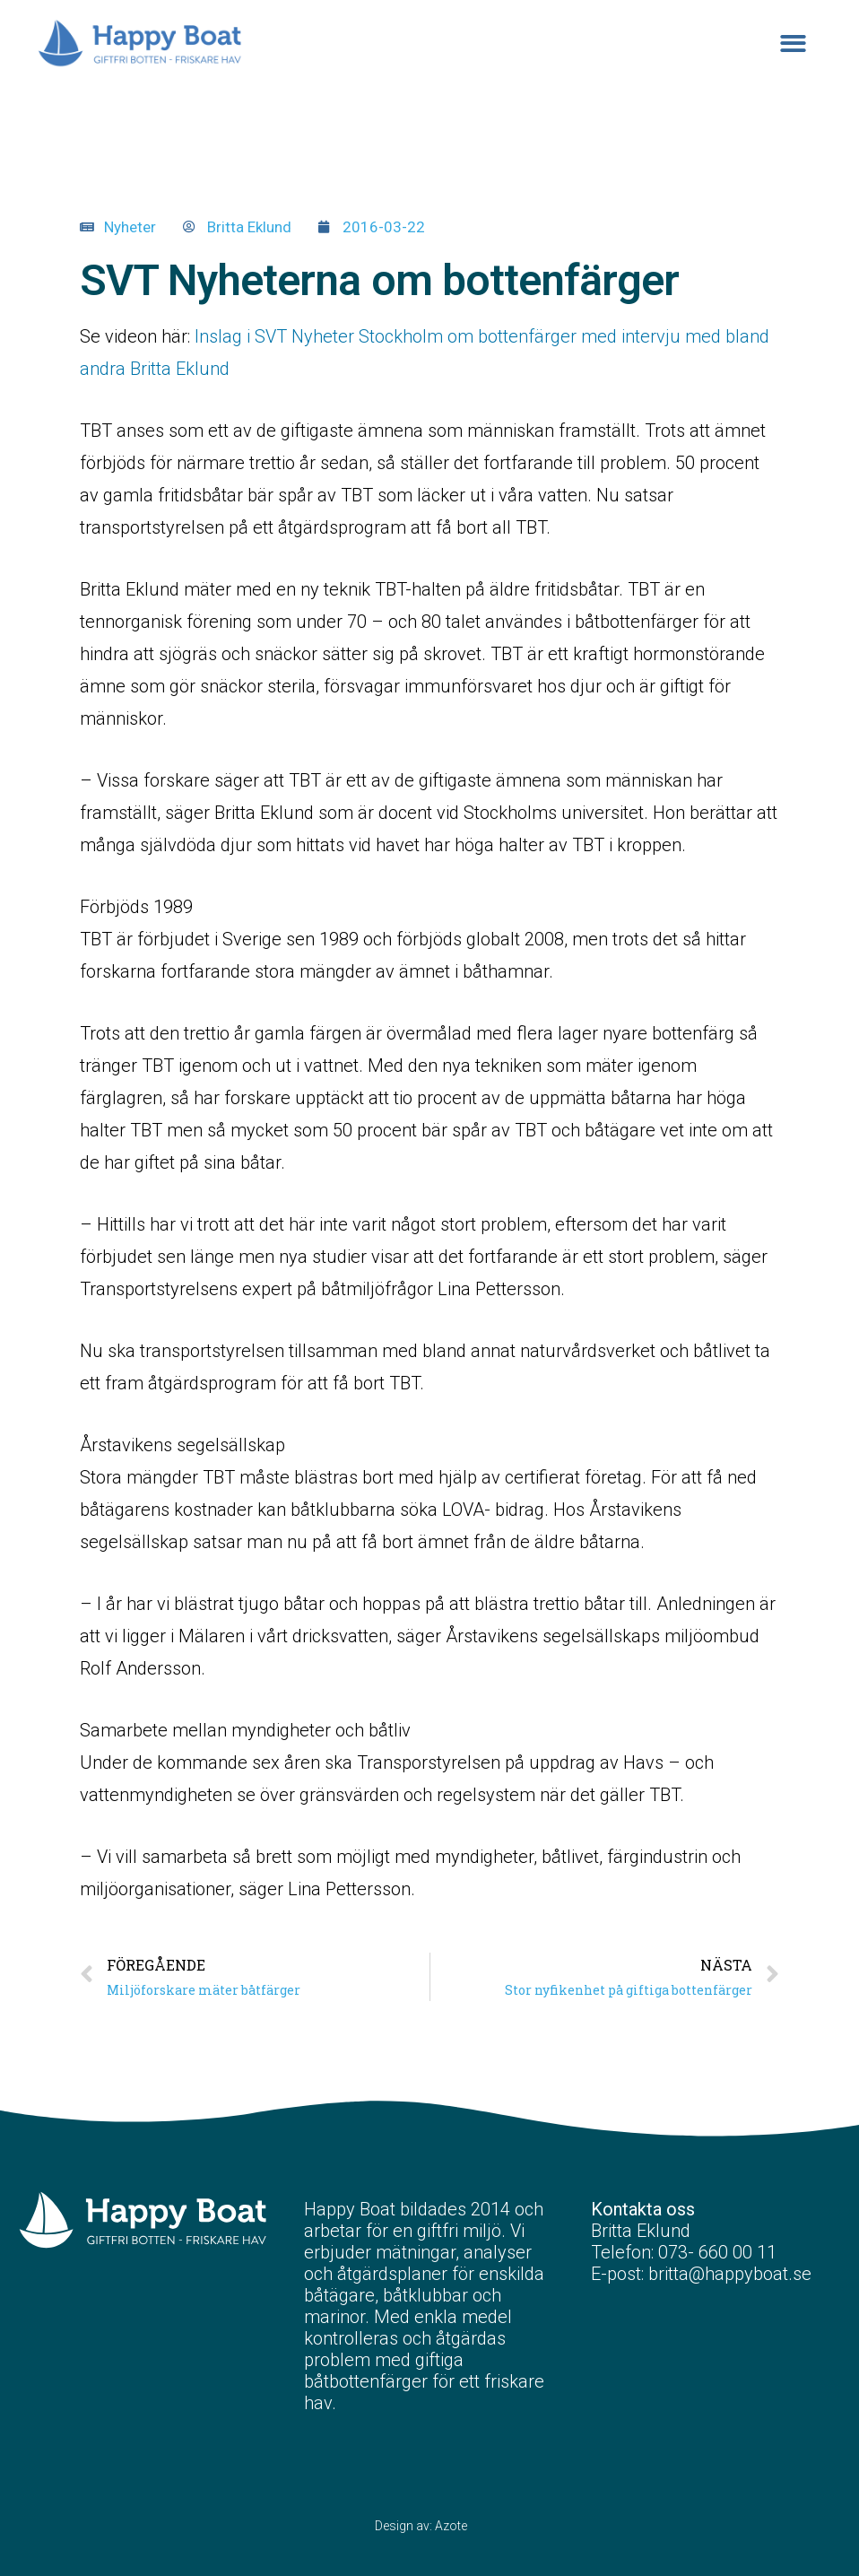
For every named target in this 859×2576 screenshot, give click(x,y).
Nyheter (130, 227)
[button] (794, 43)
